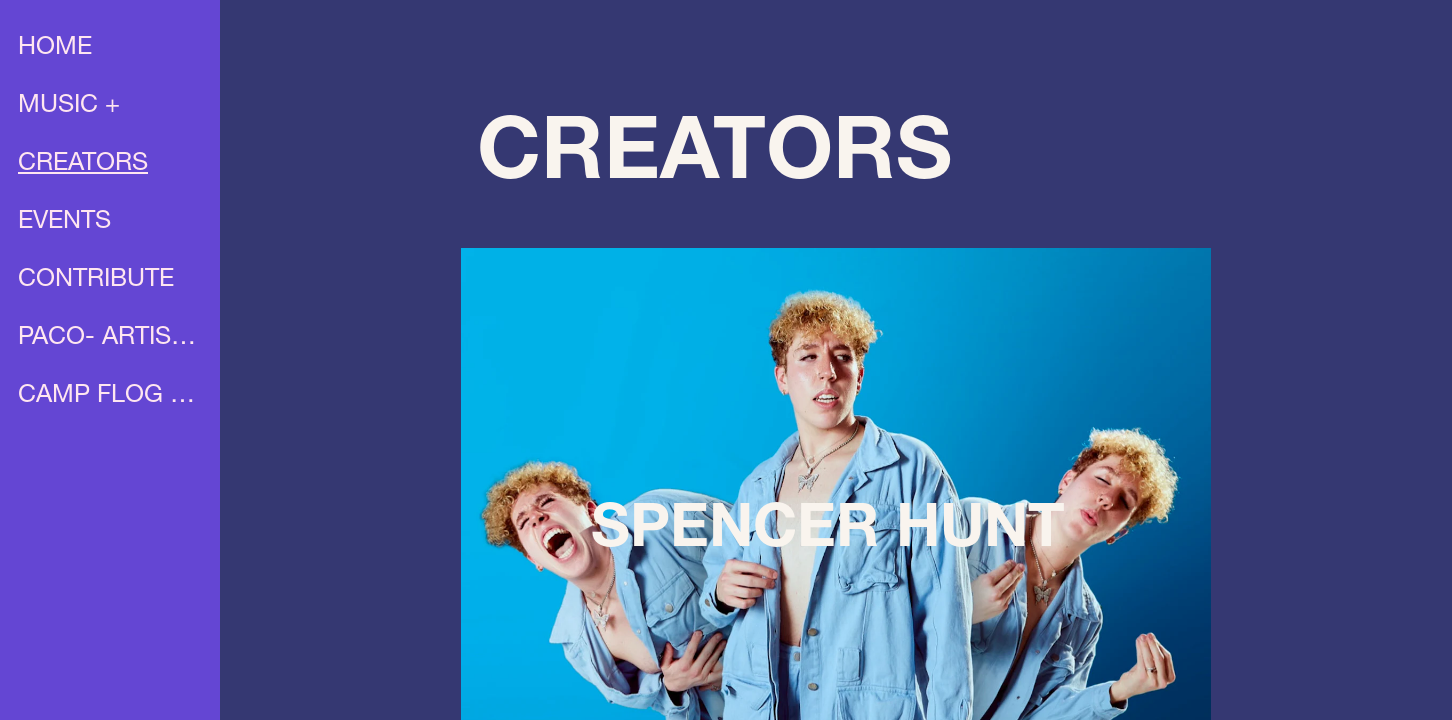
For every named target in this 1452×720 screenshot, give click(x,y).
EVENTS (64, 222)
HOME (55, 48)
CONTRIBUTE (96, 280)
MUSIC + (69, 106)
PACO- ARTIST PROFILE (112, 338)
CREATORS (83, 164)
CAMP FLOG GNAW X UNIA (112, 396)
